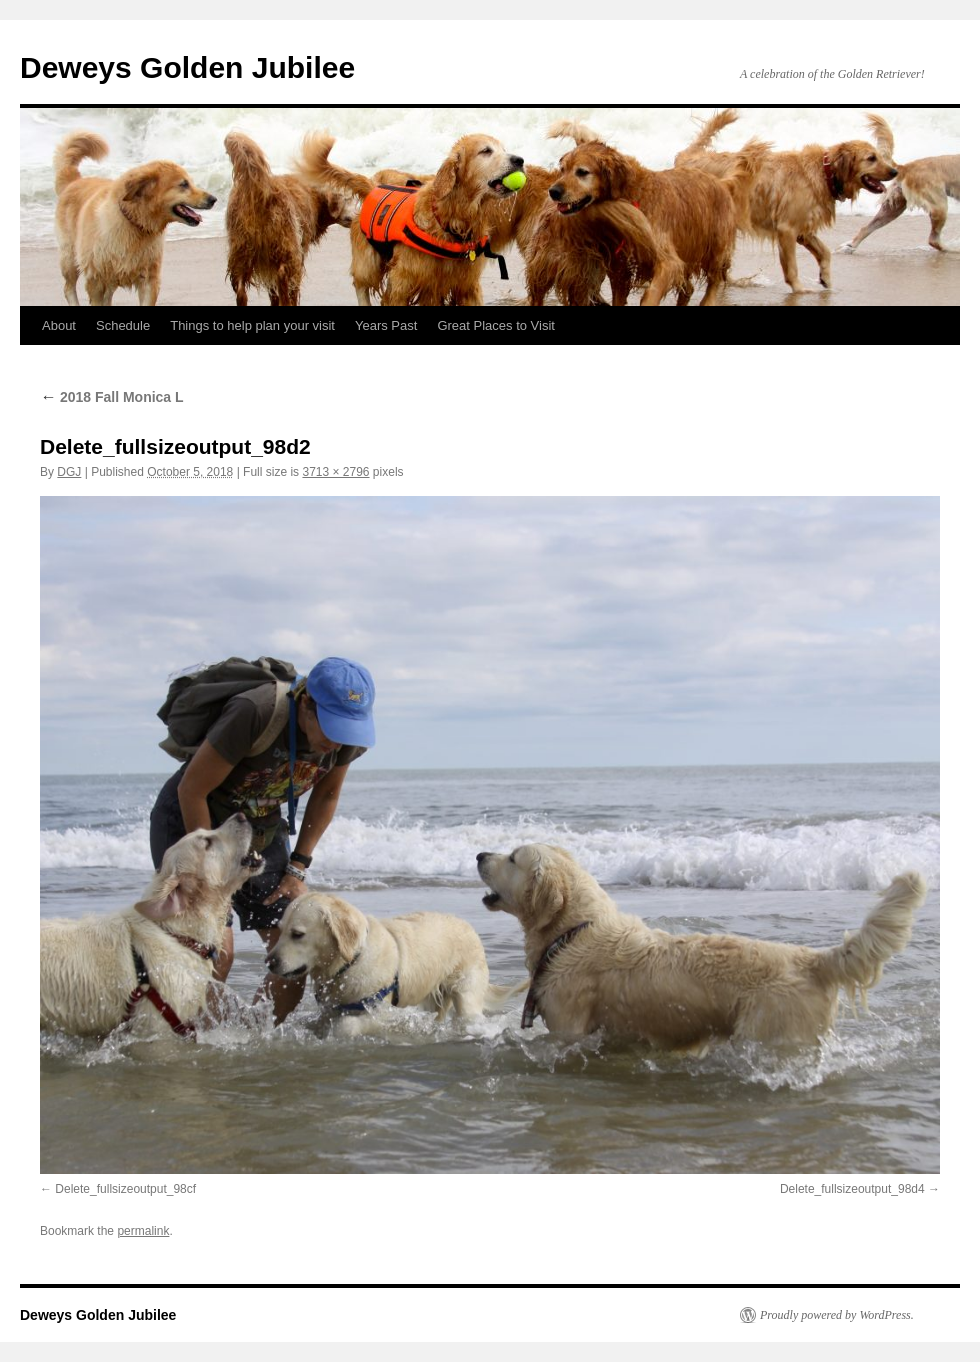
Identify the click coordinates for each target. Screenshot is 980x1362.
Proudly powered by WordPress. (837, 1315)
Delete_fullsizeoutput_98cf (125, 1189)
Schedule (123, 325)
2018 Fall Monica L (112, 397)
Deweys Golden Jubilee (187, 67)
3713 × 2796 (335, 472)
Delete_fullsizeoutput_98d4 (852, 1189)
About (59, 325)
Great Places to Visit (496, 325)
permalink (143, 1231)
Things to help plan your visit (252, 325)
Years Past (386, 325)
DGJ (69, 472)
